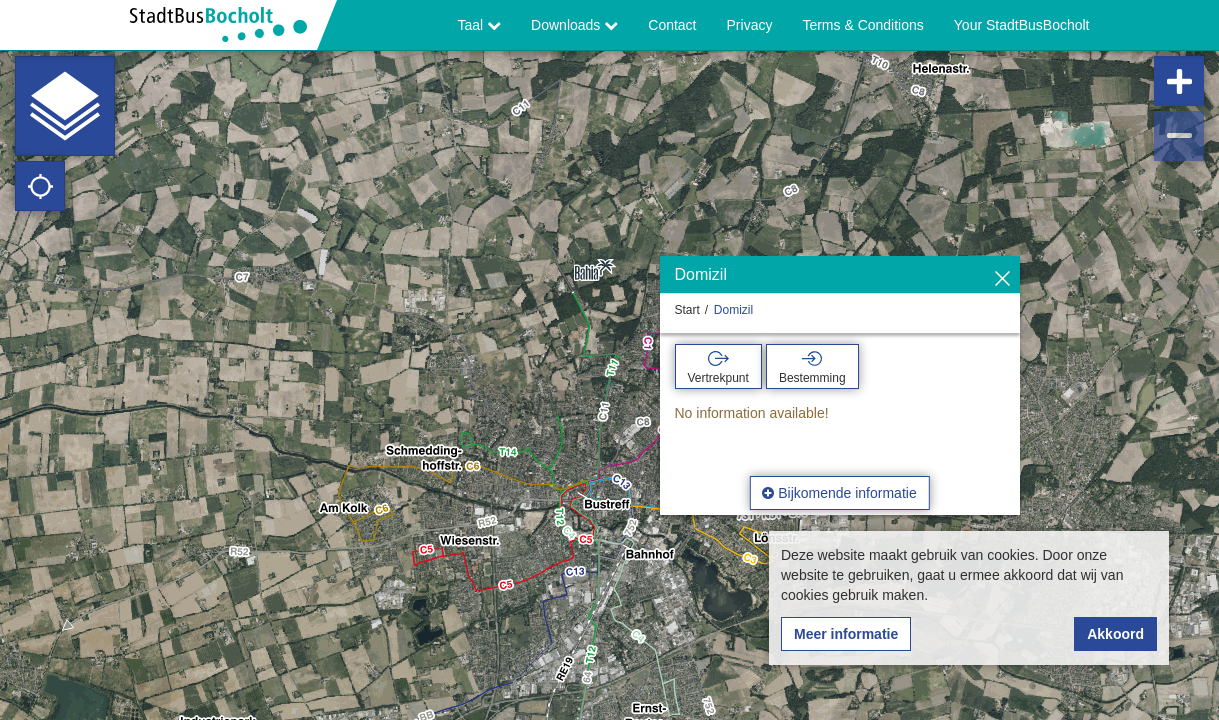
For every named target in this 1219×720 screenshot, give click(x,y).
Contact (672, 25)
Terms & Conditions (862, 25)
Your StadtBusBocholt (1022, 25)
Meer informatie (846, 634)
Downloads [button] (574, 25)
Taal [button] (480, 25)
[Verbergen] (1002, 279)
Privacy (750, 25)
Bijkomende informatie (839, 493)
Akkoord (1115, 634)
